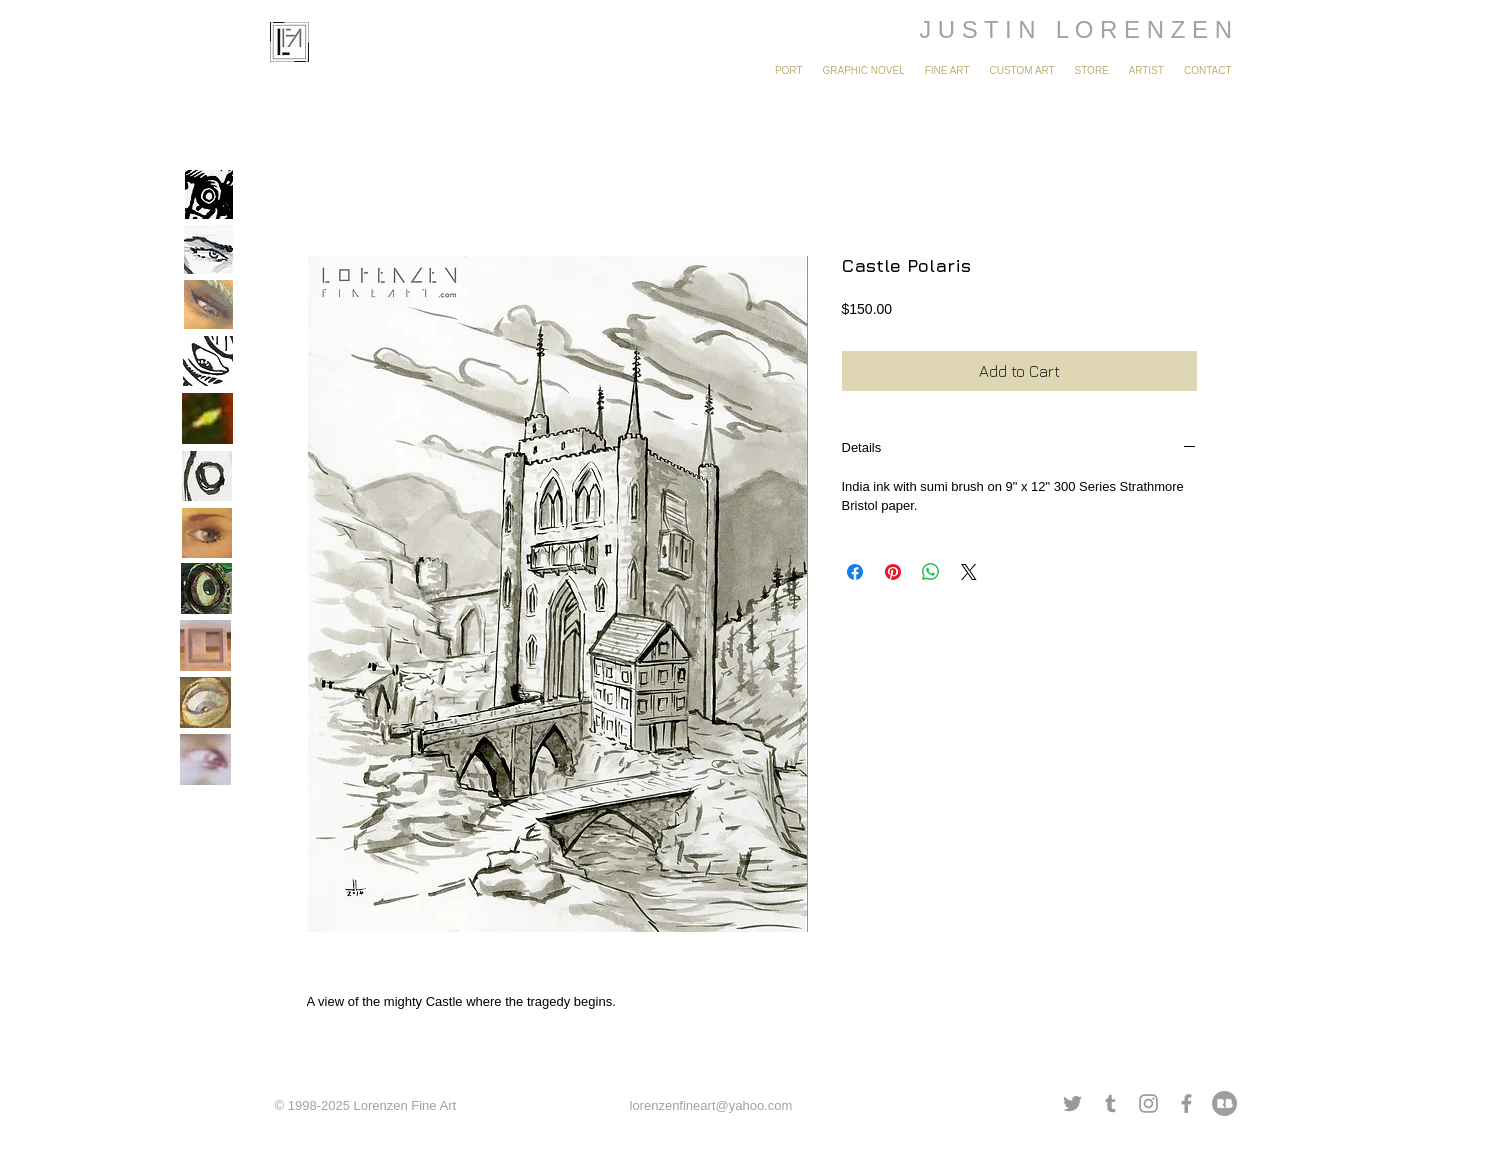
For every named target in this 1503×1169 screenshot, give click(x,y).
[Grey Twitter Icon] (1072, 1103)
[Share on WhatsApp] (931, 572)
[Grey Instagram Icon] (1148, 1103)
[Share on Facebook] (855, 572)
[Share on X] (969, 572)
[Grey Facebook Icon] (1186, 1103)
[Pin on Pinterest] (893, 572)
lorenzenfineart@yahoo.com (711, 1105)
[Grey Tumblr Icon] (1110, 1103)
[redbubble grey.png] (1224, 1103)
